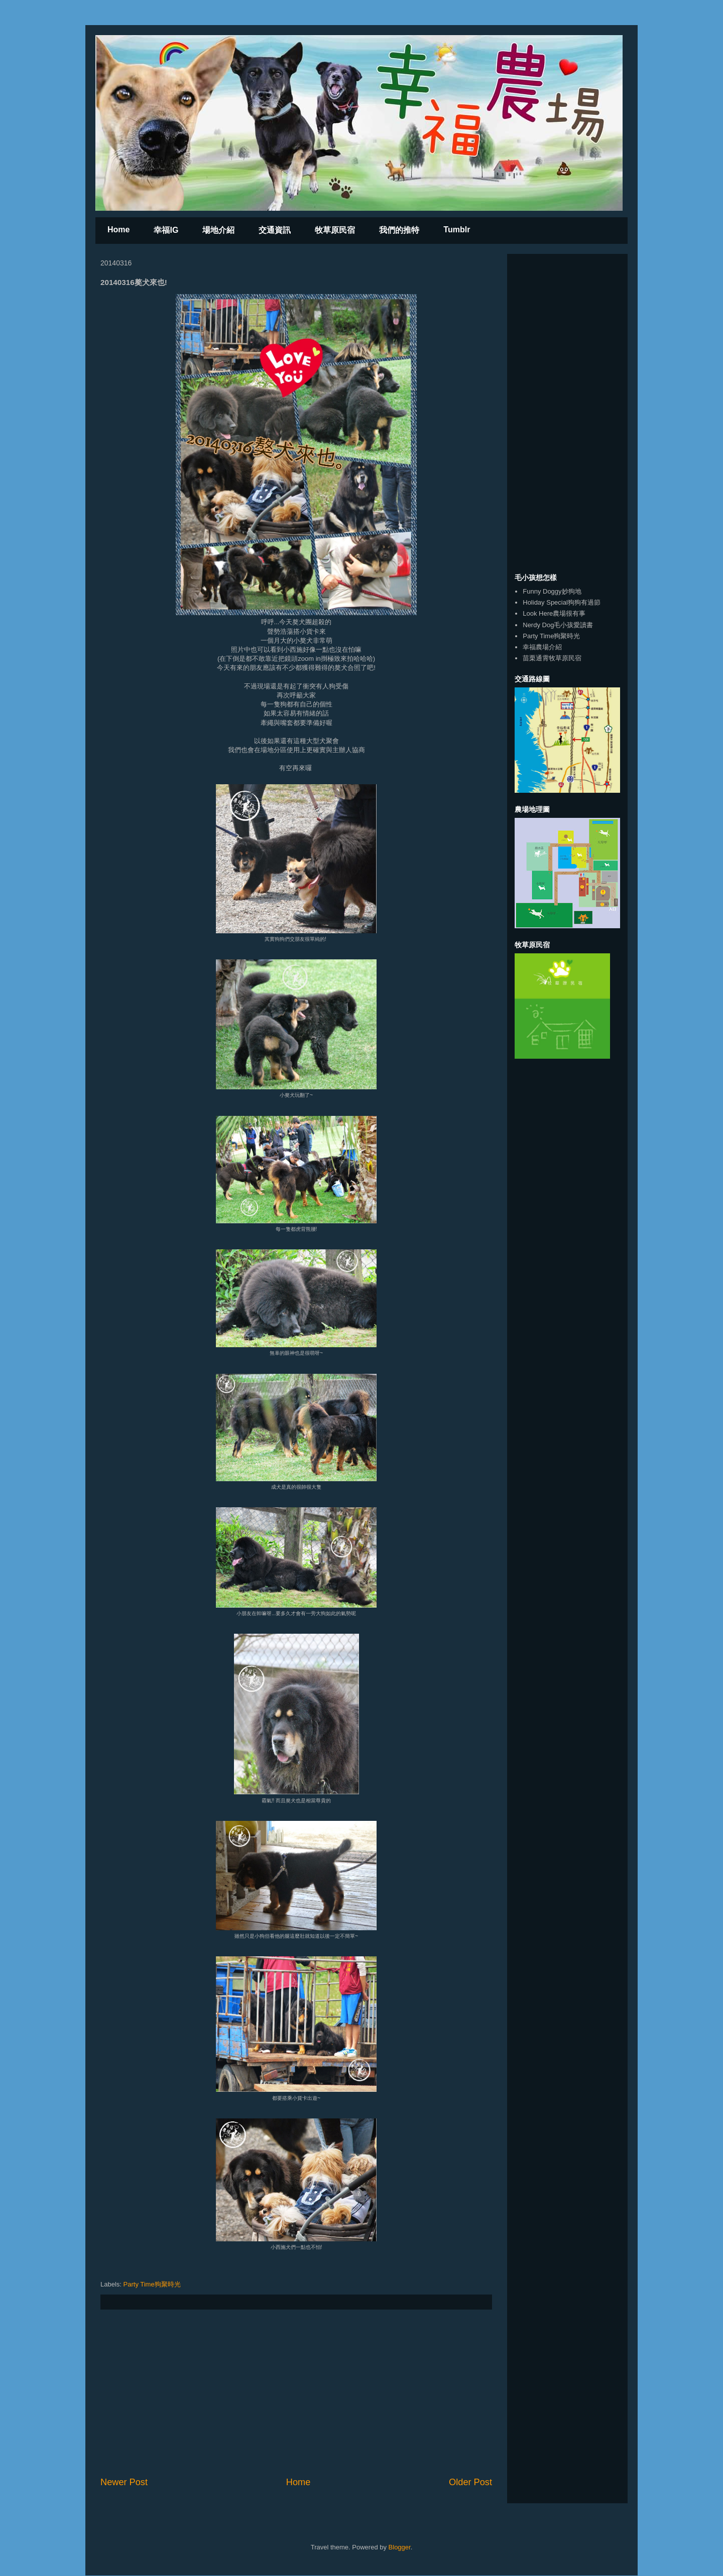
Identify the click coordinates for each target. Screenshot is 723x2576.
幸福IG (166, 230)
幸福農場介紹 (542, 647)
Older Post (470, 2482)
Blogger (400, 2547)
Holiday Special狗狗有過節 (561, 602)
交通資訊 (275, 230)
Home (118, 229)
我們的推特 (399, 230)
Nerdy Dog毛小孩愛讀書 (558, 625)
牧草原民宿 (335, 230)
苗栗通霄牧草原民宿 (552, 658)
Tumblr (456, 229)
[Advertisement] (296, 2393)
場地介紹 (218, 230)
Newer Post (124, 2482)
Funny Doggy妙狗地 (552, 591)
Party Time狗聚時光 (152, 2284)
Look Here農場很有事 (554, 613)
